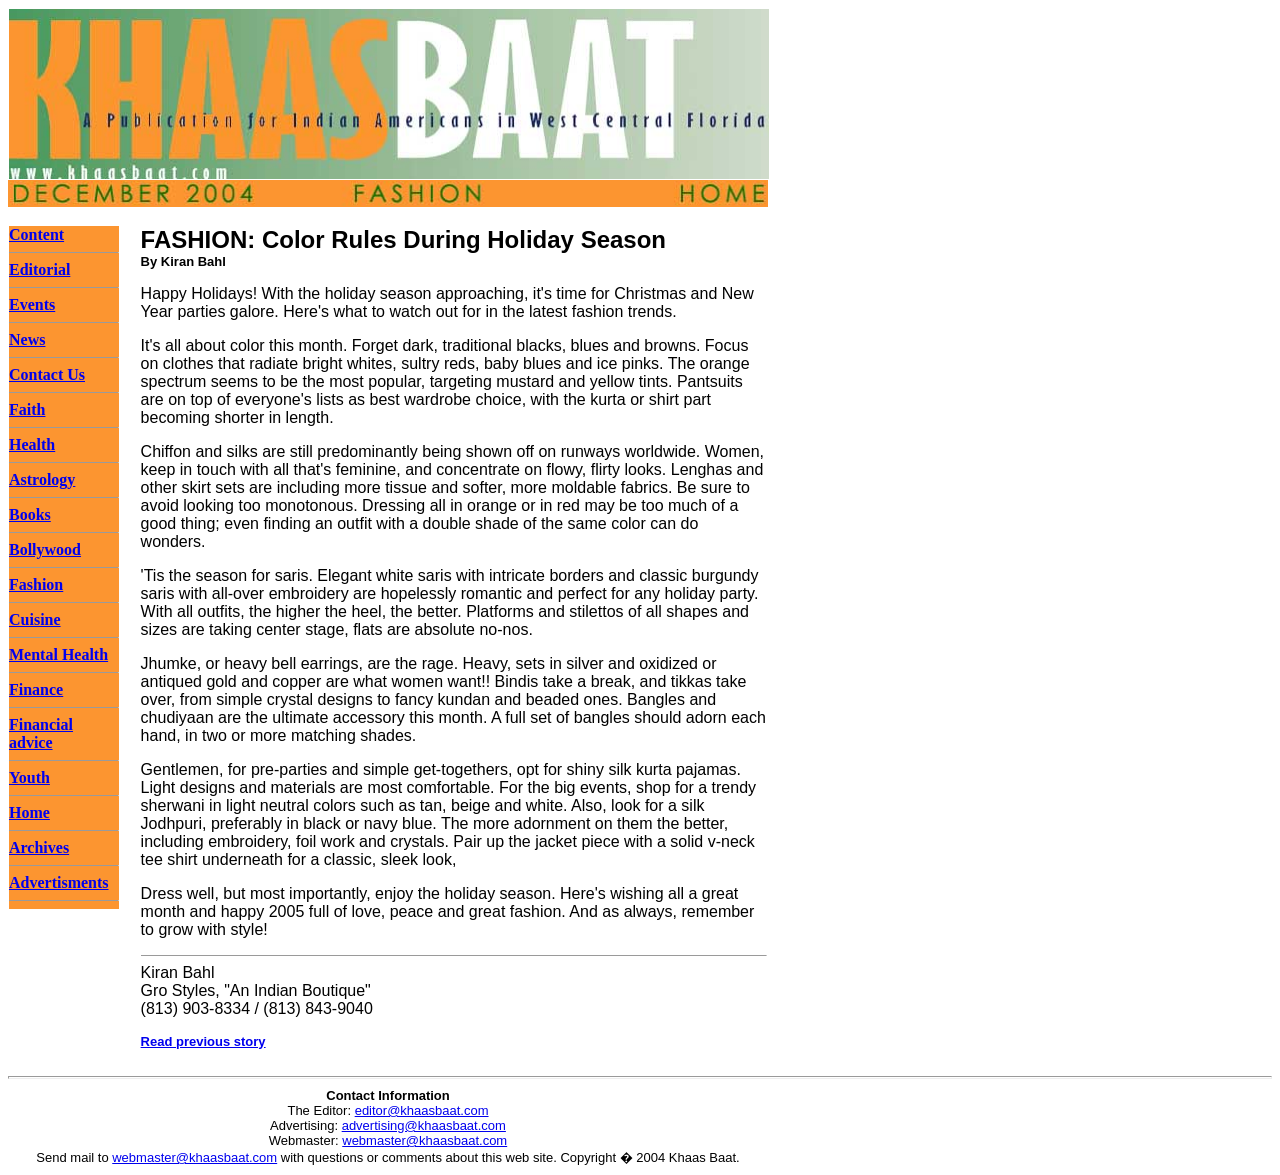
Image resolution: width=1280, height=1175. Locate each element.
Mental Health (58, 654)
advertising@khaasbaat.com (424, 1125)
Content (36, 234)
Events (32, 304)
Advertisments (59, 882)
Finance (36, 689)
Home (29, 812)
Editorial (39, 269)
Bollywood (45, 549)
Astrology (42, 479)
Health (32, 444)
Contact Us (47, 374)
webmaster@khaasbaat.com (424, 1140)
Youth (29, 777)
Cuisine (35, 619)
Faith (27, 409)
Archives (39, 847)
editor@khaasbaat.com (422, 1110)
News (27, 339)
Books (30, 514)
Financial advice (41, 733)
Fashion (36, 584)
